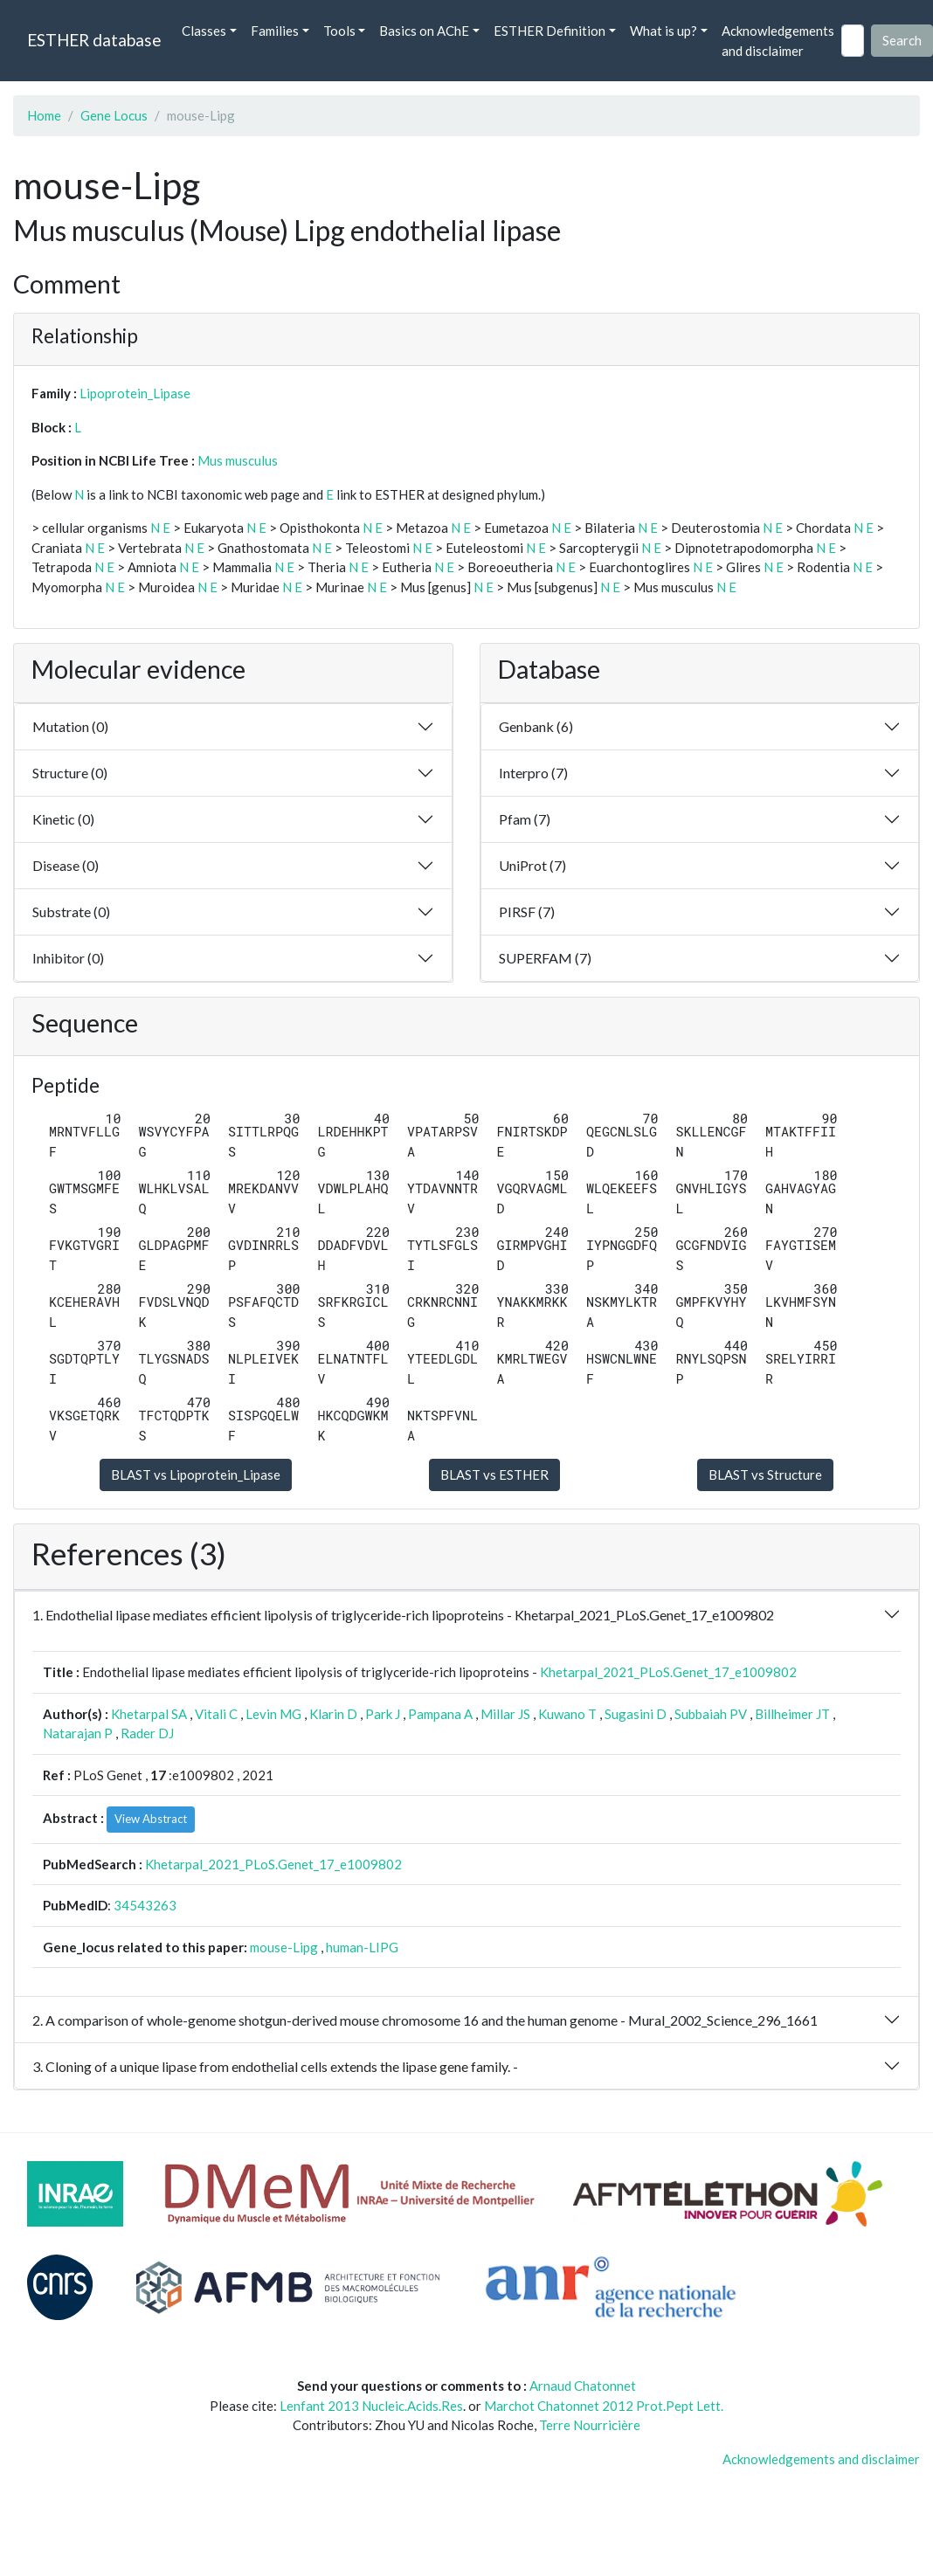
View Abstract (150, 1819)
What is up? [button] (663, 30)
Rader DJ (147, 1733)
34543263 (145, 1905)
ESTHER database (94, 40)
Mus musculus (237, 460)
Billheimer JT (792, 1714)
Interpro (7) (533, 772)
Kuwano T (567, 1714)
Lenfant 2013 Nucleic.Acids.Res (371, 2406)
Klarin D (333, 1714)
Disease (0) (65, 865)
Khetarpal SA (149, 1714)
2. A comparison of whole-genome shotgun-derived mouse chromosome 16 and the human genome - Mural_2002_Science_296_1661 (425, 2020)
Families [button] (275, 30)
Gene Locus (114, 115)
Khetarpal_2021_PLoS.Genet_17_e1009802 (668, 1672)
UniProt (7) (532, 865)
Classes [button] (204, 30)
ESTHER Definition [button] (549, 30)
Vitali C (216, 1714)
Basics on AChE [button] (424, 30)
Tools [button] (339, 30)
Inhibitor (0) (68, 958)
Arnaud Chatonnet (582, 2385)
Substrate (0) (71, 911)
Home (44, 115)
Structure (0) (69, 772)
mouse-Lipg (284, 1947)
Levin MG (273, 1714)
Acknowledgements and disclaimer (778, 41)
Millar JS (505, 1714)
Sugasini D (636, 1714)
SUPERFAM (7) (545, 958)
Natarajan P (78, 1733)
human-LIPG (362, 1947)
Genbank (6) (536, 726)
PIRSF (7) (527, 911)
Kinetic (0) (63, 819)
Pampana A (440, 1714)
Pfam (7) (524, 819)
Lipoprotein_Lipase (134, 393)
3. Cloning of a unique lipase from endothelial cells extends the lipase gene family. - (275, 2066)
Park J (382, 1714)
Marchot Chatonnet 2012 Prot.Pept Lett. (603, 2406)
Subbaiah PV (710, 1714)
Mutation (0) (70, 726)
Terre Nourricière (589, 2425)
